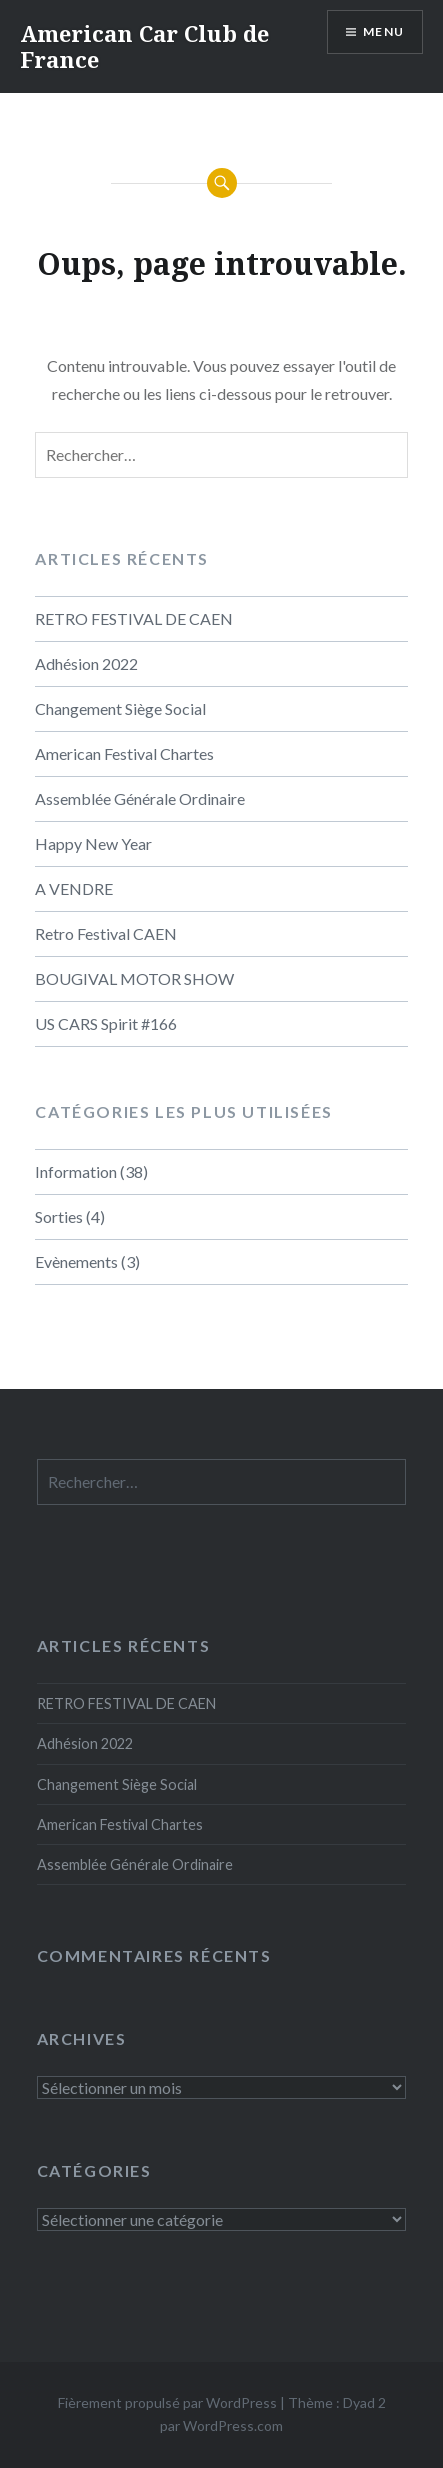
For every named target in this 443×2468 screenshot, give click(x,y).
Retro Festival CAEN (106, 933)
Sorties (59, 1216)
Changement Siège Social (120, 708)
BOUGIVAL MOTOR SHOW (134, 978)
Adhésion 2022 (86, 663)
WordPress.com (233, 2425)
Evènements (76, 1261)
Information (76, 1171)
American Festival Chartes (124, 753)
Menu (383, 31)
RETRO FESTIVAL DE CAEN (134, 618)
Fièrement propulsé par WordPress (167, 2402)
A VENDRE (74, 888)
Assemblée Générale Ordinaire (140, 798)
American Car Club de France (144, 46)
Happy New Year (93, 843)
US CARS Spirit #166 (106, 1023)
